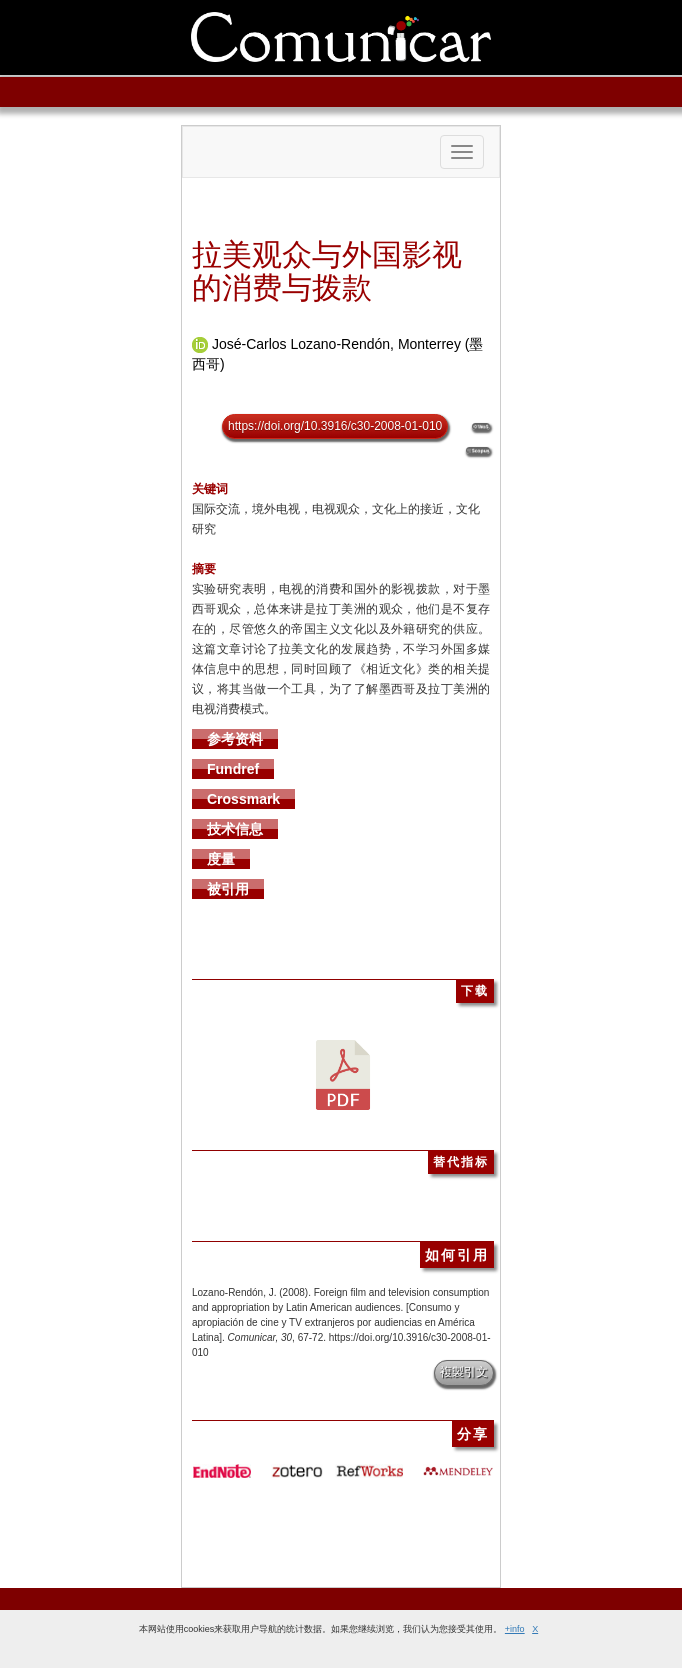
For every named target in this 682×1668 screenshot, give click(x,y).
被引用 (228, 889)
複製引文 (464, 1372)
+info (515, 1629)
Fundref (233, 769)
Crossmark (243, 799)
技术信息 (235, 829)
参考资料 (235, 739)
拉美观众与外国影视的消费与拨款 (327, 271)
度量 (221, 859)
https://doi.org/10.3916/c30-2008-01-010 (335, 426)
